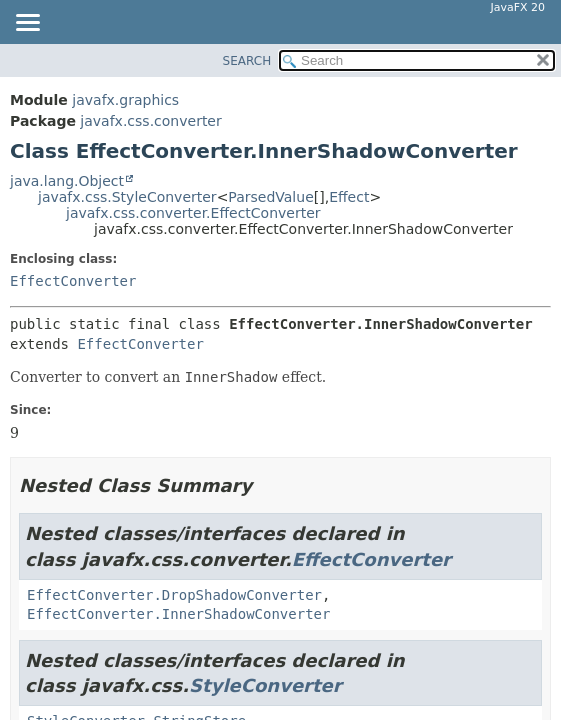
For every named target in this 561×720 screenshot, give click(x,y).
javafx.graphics (125, 100)
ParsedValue (270, 197)
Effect (349, 197)
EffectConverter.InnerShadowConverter (178, 614)
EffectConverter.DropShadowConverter (174, 595)
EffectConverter (73, 281)
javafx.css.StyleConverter (127, 197)
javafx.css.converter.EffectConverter (193, 213)
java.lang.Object (67, 181)
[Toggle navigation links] (27, 24)
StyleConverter (265, 685)
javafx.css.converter (150, 121)
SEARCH (247, 61)
